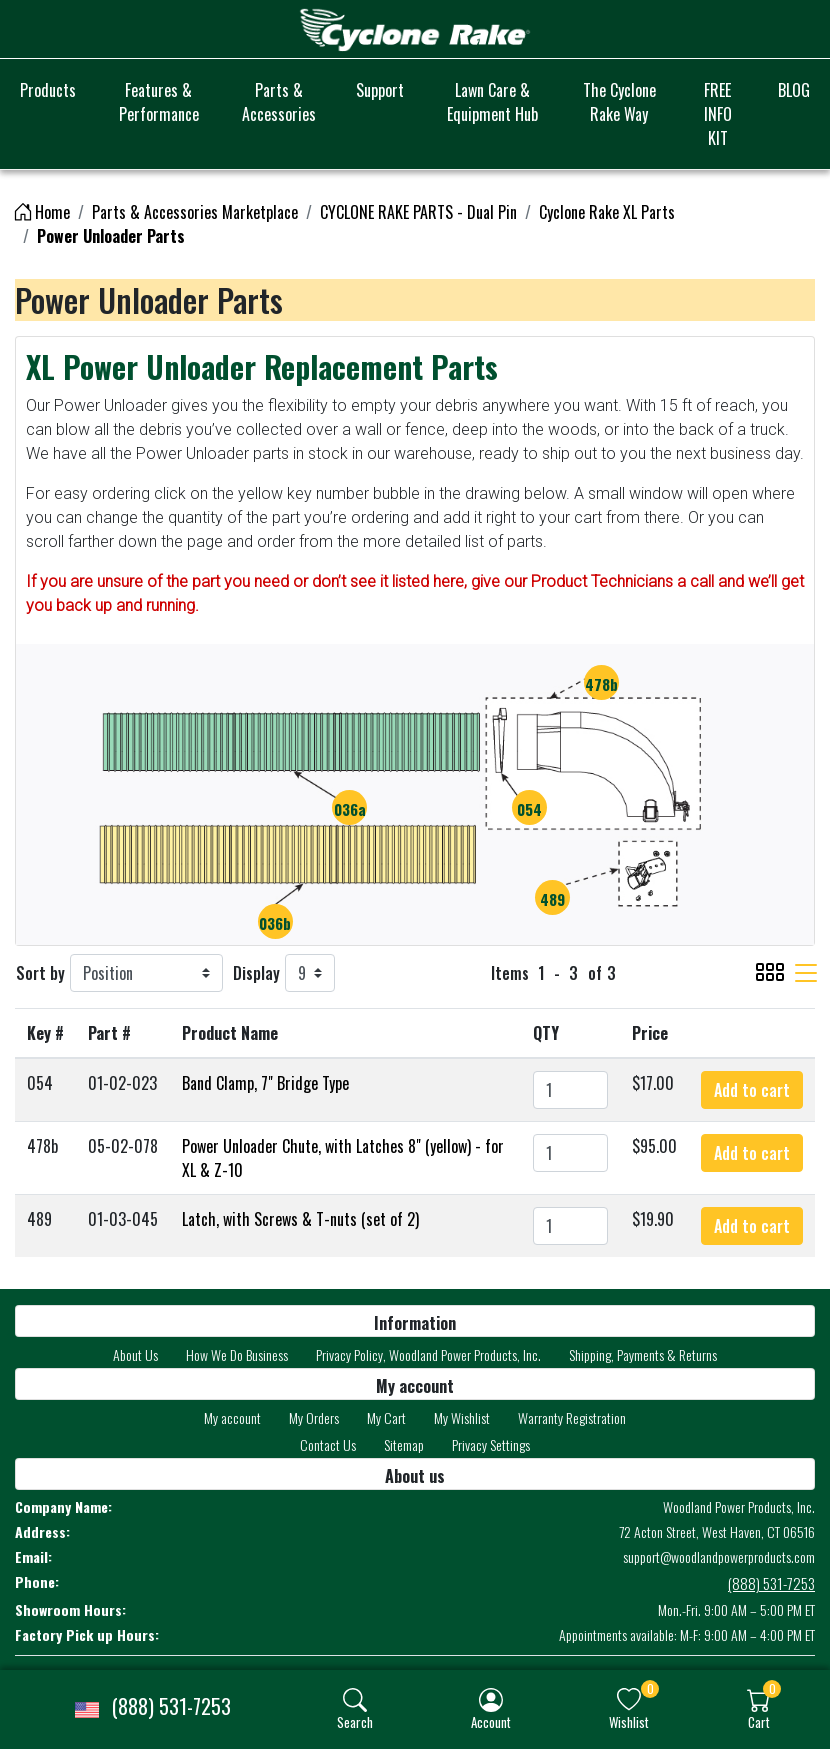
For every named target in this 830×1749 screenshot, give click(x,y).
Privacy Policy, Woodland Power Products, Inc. (428, 1354)
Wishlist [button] (629, 1721)
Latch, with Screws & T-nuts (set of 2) (300, 1219)
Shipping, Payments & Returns (643, 1354)
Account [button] (491, 1721)
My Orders (314, 1417)
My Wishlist (462, 1417)
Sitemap (404, 1444)
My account (232, 1417)
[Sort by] (146, 973)
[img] (355, 1700)
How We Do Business (237, 1354)
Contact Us (328, 1444)
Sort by (40, 973)
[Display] (310, 973)
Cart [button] (759, 1721)
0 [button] (650, 1688)
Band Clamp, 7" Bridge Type (265, 1083)
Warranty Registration (572, 1417)
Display (256, 973)
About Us (135, 1354)
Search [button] (355, 1721)
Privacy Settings (491, 1444)
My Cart (386, 1417)
